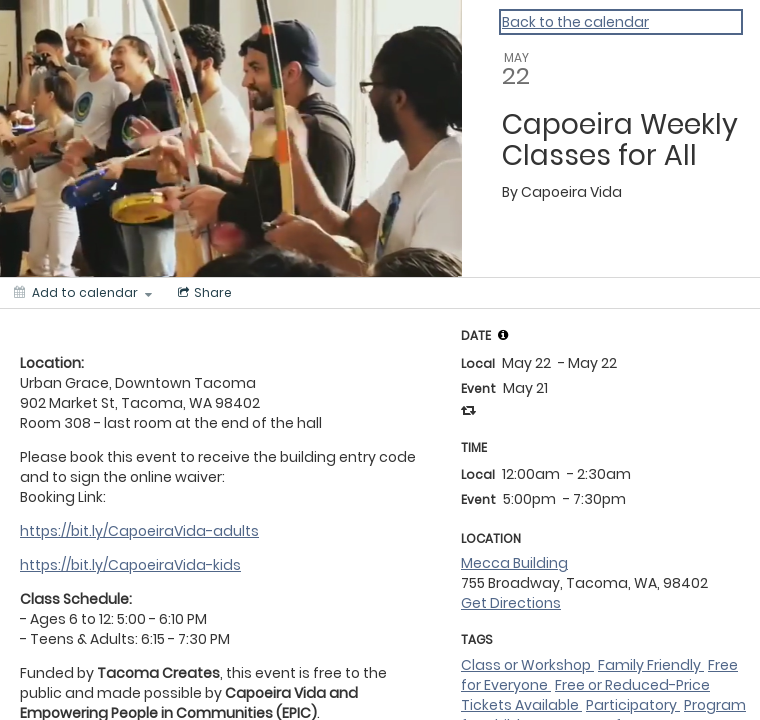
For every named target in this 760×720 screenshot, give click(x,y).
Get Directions (511, 603)
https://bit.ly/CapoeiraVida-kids (130, 565)
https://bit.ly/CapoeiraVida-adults (139, 531)
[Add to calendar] (83, 293)
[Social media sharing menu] (203, 293)
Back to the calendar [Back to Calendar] (575, 22)
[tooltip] (503, 335)
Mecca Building (514, 563)
